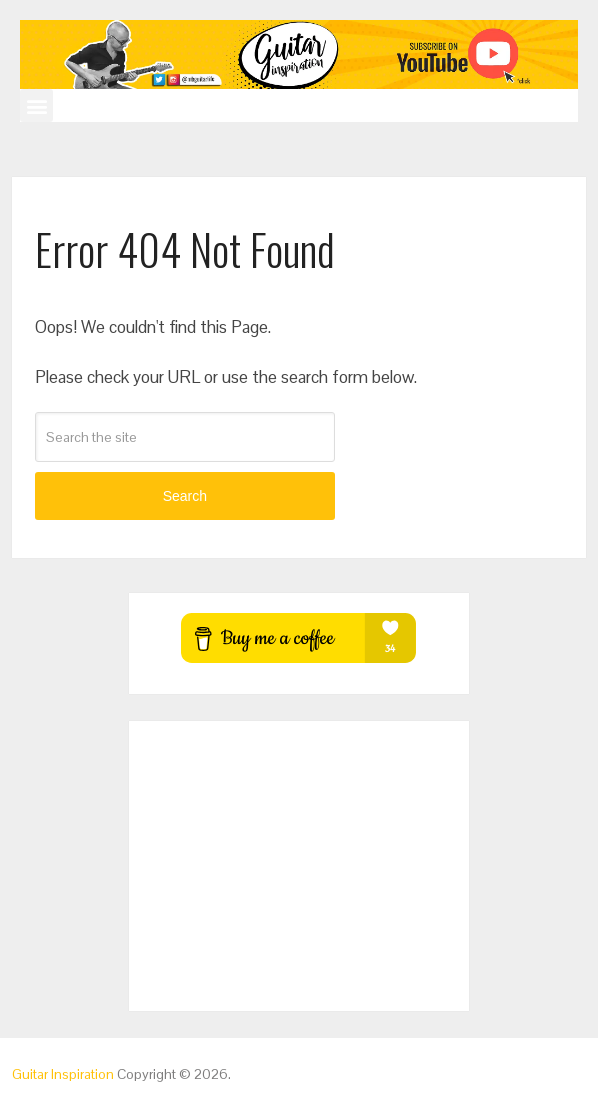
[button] (36, 105)
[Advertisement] (299, 866)
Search (185, 496)
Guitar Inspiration (63, 1074)
